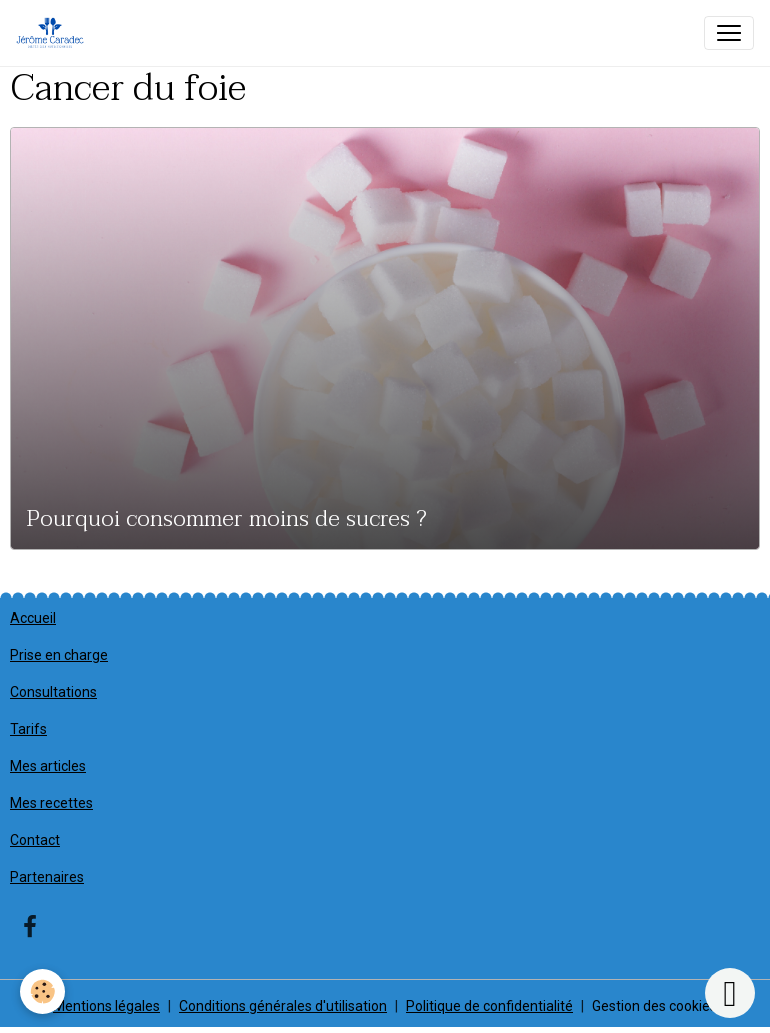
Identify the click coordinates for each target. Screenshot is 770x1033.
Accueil (33, 618)
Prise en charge (59, 655)
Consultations (53, 692)
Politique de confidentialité (489, 1006)
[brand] (54, 33)
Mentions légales (106, 1006)
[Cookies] (42, 991)
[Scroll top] (730, 993)
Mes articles (48, 766)
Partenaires (47, 877)
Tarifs (28, 729)
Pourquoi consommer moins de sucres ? (227, 519)
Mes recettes (51, 803)
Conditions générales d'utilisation (283, 1006)
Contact (35, 840)
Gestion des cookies (654, 1006)
